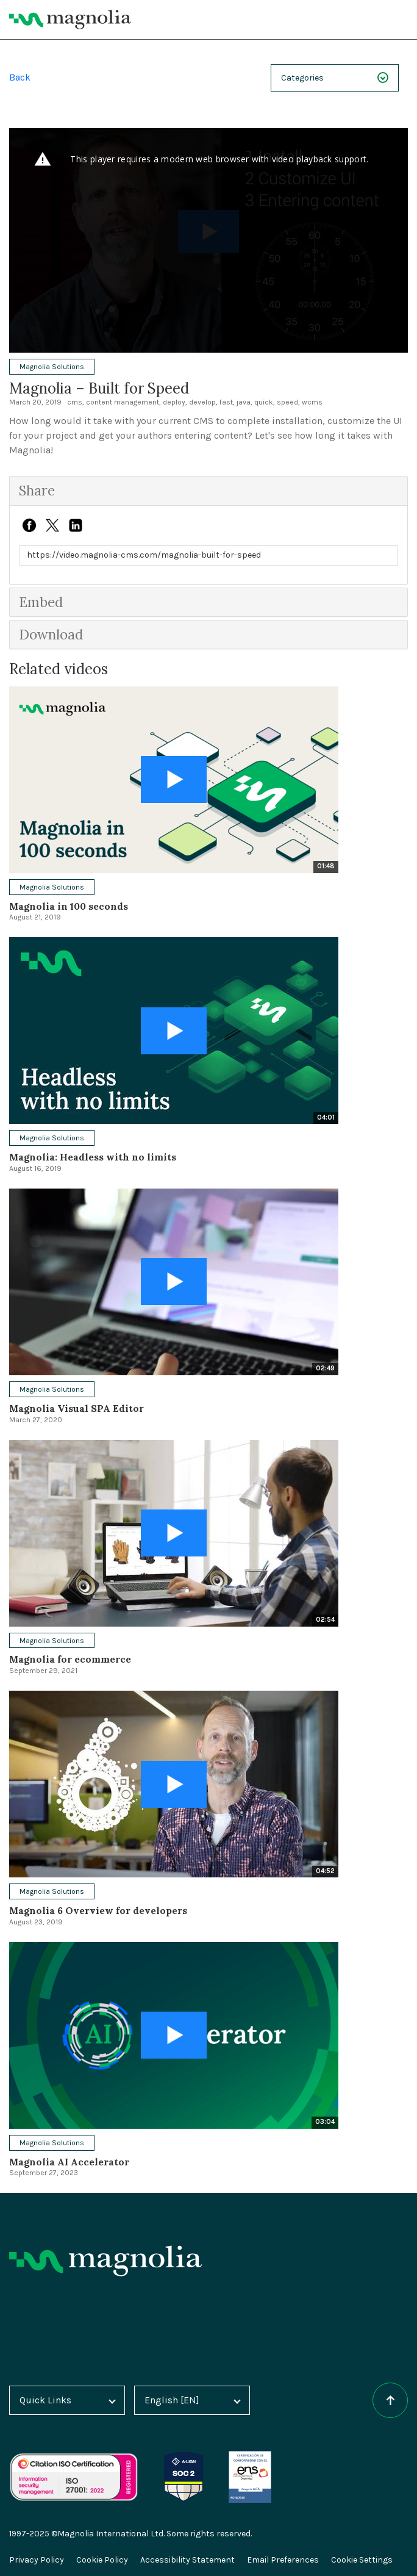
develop (202, 402)
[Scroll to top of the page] (390, 2400)
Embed (42, 601)
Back (19, 77)
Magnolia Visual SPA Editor (77, 1408)
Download (53, 634)
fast (226, 402)
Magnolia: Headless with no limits (93, 1157)
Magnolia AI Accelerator (70, 2162)
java (244, 402)
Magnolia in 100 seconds (70, 906)
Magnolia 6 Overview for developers (99, 1910)
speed (287, 402)
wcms (312, 402)
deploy (174, 402)
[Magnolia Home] (70, 19)
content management (122, 402)
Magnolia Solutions (52, 366)
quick (263, 402)
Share (38, 490)
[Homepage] (105, 2261)
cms (74, 402)
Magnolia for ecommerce (70, 1659)
